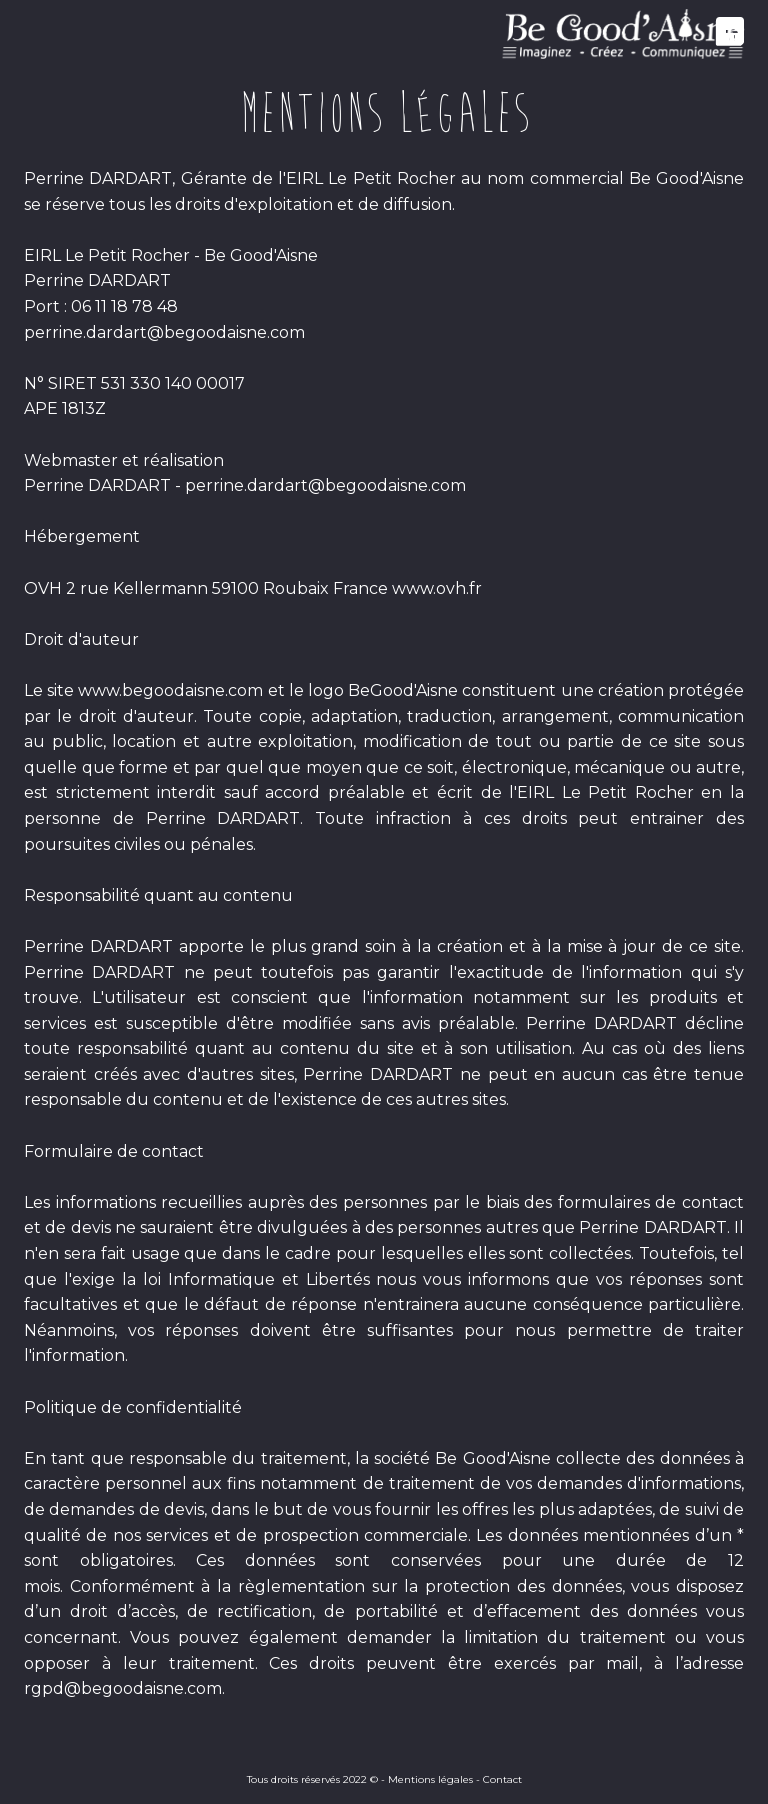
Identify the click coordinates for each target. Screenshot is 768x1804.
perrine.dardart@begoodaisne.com (164, 332)
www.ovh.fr (437, 588)
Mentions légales (430, 1779)
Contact (502, 1779)
